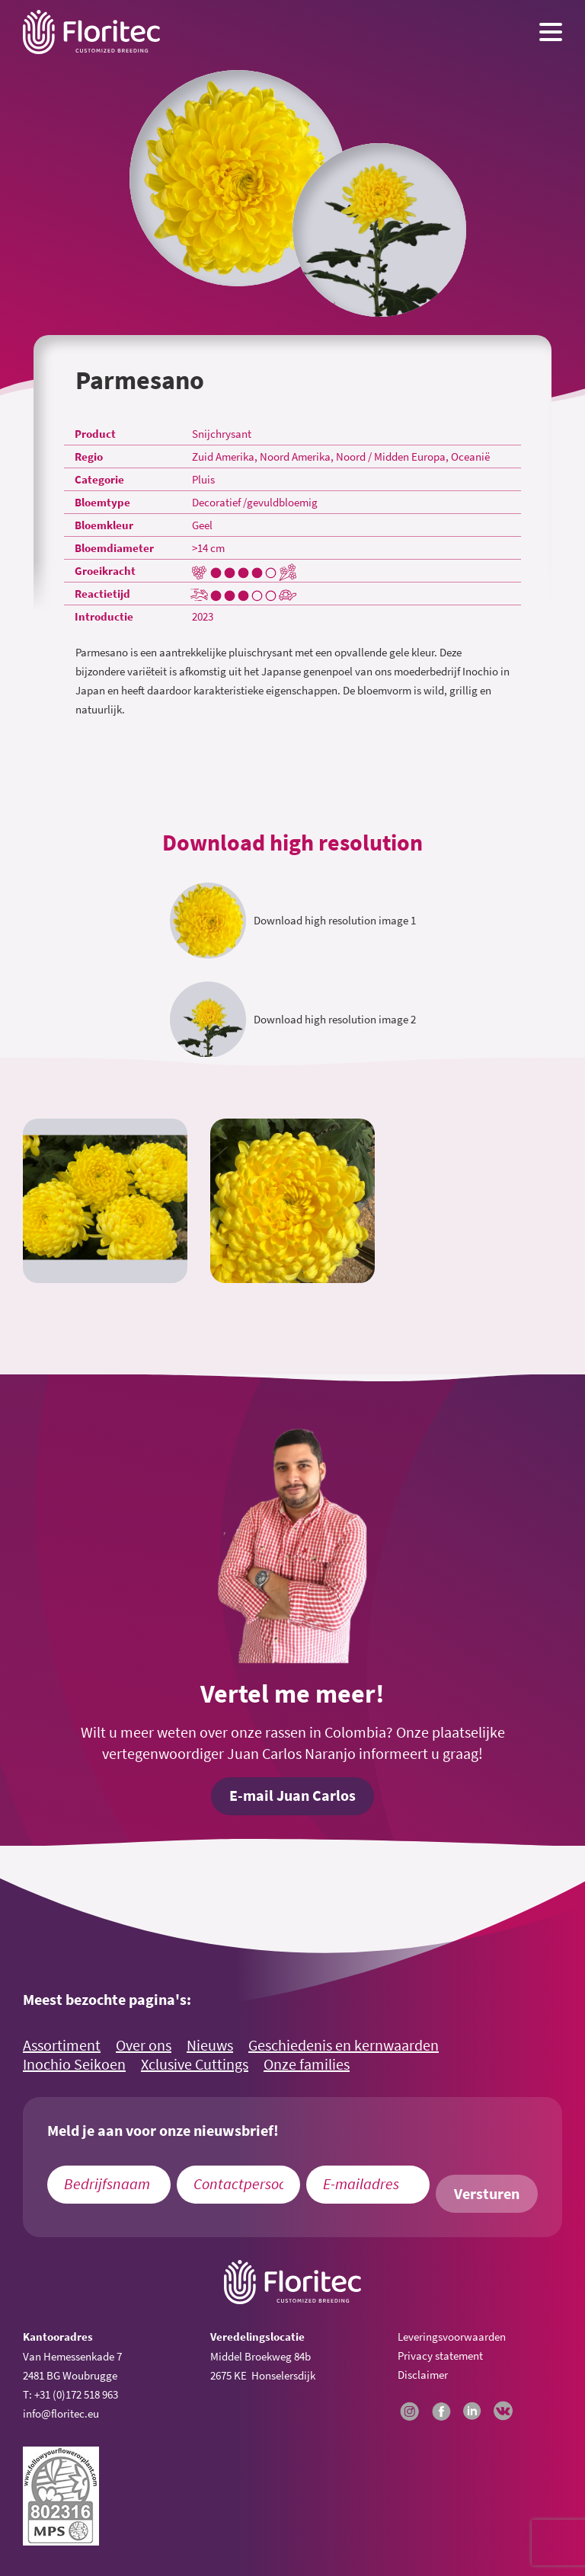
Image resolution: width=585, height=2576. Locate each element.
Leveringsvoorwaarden (452, 2336)
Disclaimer (423, 2374)
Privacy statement (440, 2355)
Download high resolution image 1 (335, 920)
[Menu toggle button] (550, 32)
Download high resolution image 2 (335, 1019)
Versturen (486, 2194)
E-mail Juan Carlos (292, 1795)
